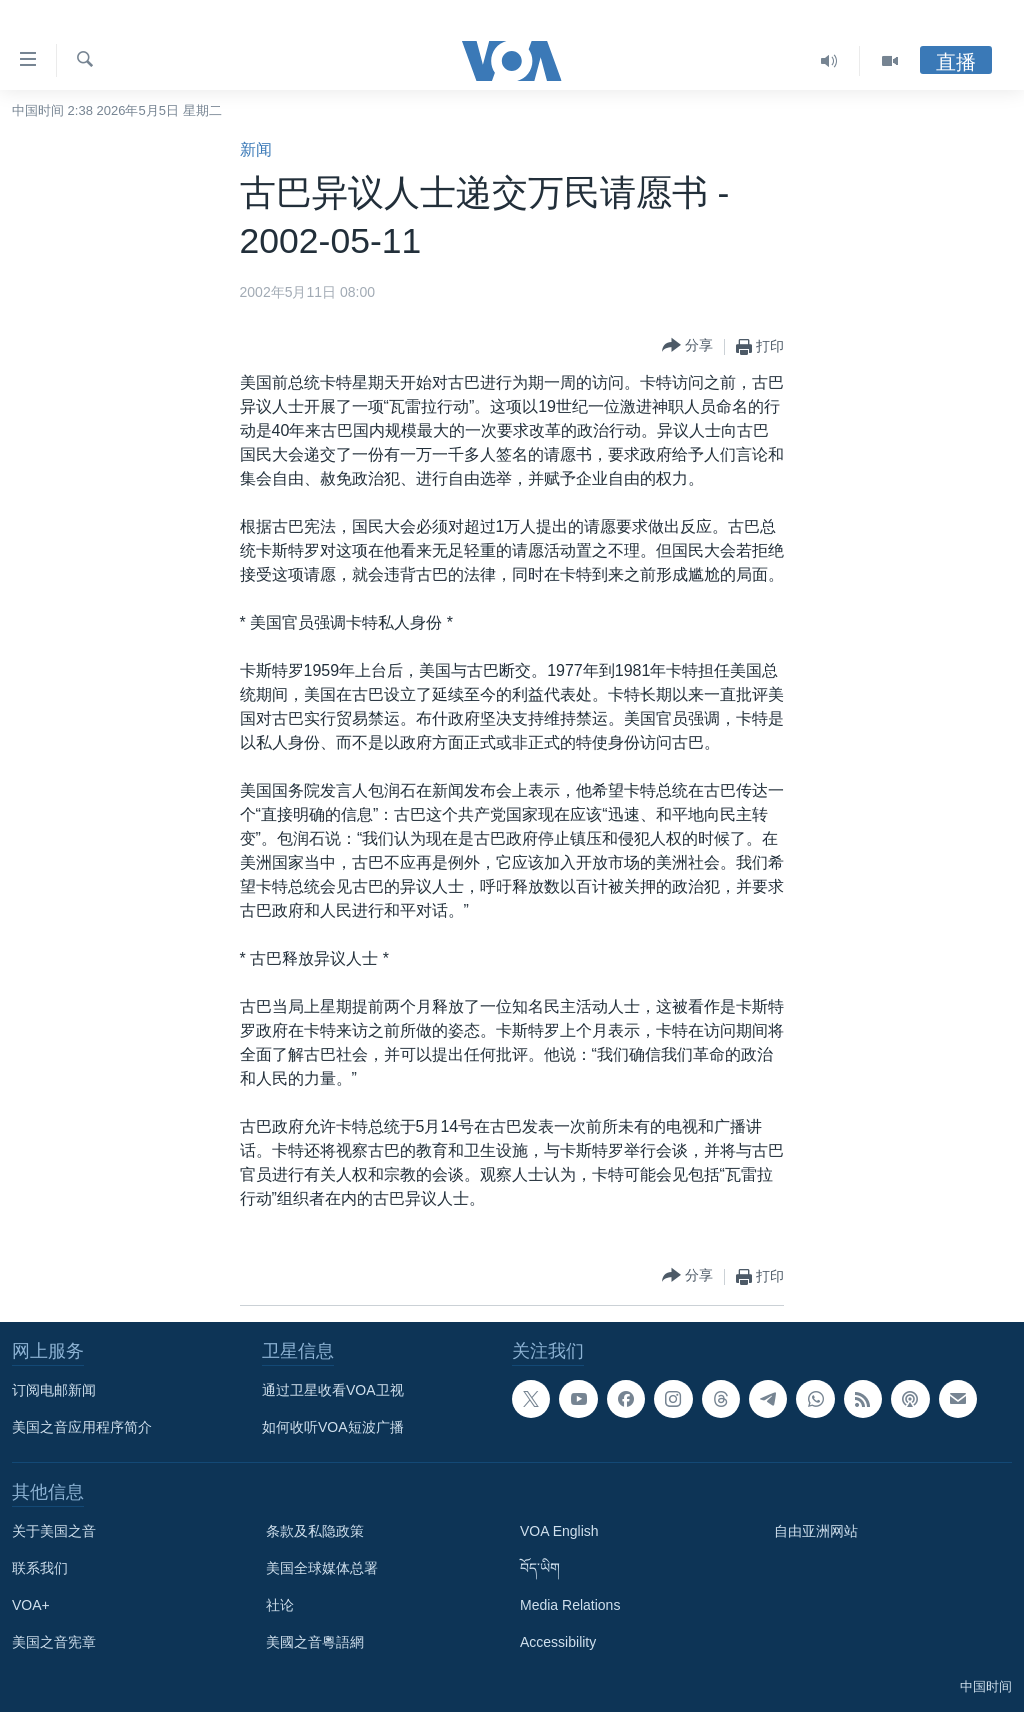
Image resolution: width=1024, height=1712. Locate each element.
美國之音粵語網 (315, 1642)
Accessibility (558, 1642)
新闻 (256, 149)
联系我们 (40, 1568)
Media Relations (570, 1605)
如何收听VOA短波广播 (333, 1427)
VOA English (559, 1531)
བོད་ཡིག (540, 1568)
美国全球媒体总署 (322, 1568)
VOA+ (31, 1605)
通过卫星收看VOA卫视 (333, 1390)
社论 (280, 1605)
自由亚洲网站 (816, 1531)
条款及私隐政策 (315, 1531)
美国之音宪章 (54, 1642)
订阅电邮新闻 (54, 1390)
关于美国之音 (54, 1531)
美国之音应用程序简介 (82, 1427)
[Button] (687, 346)
